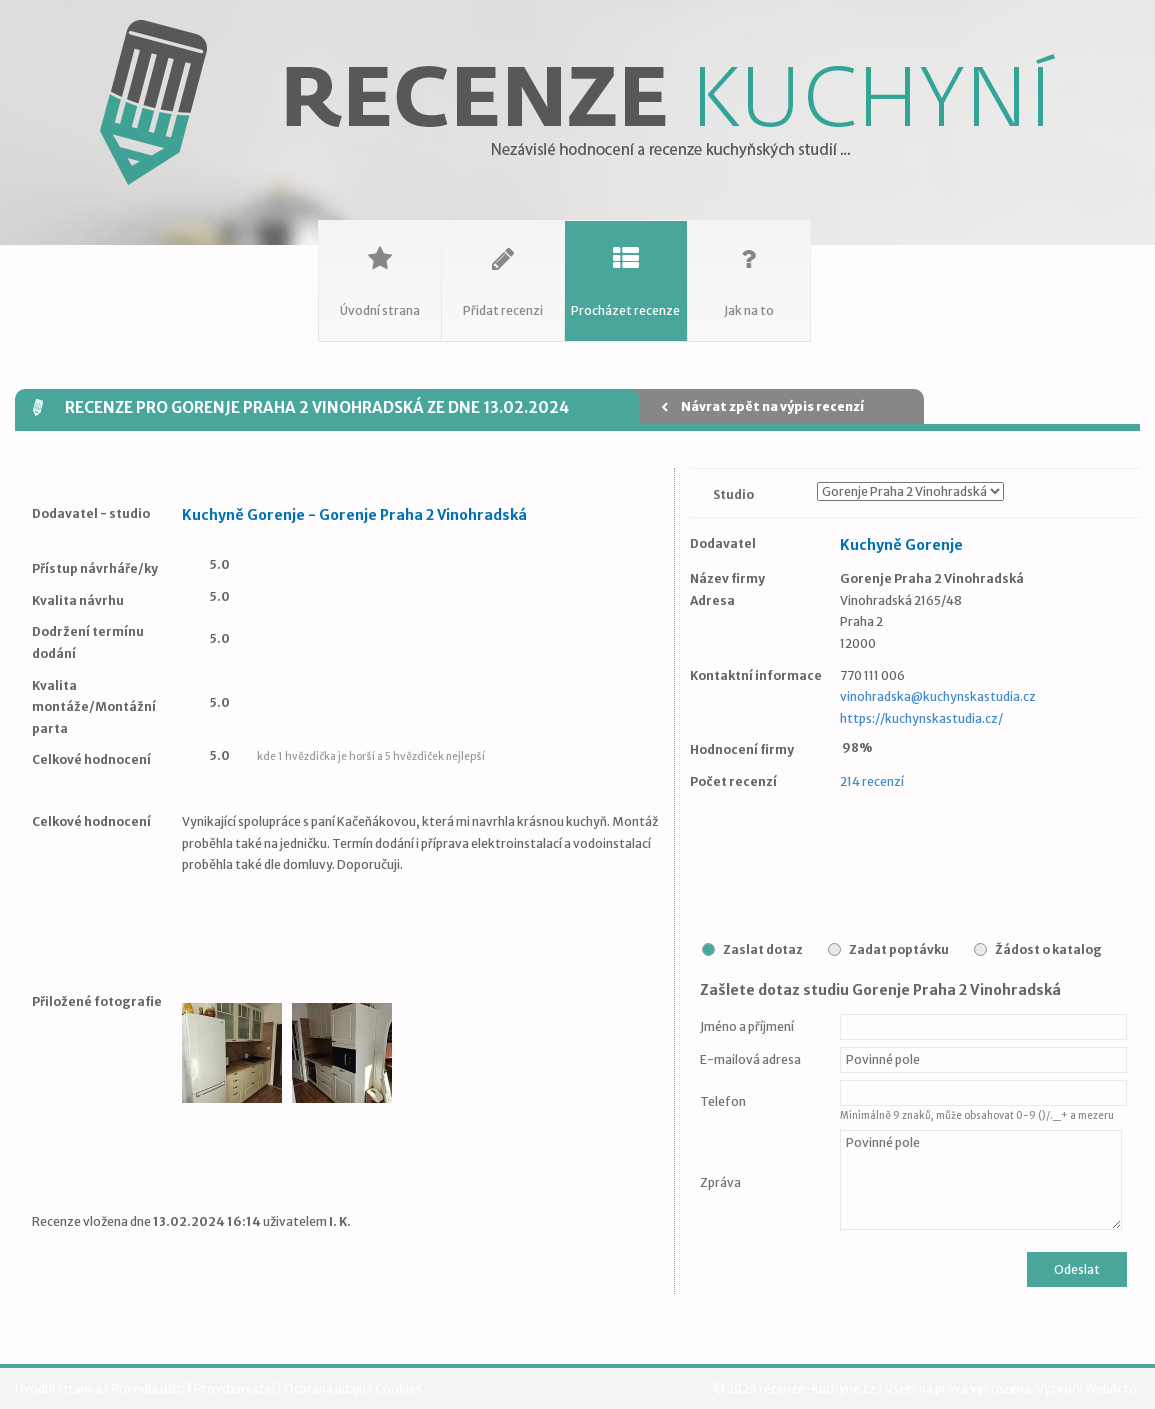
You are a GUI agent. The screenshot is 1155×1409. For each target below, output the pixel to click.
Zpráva (720, 1182)
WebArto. (1112, 1388)
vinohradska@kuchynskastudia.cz (938, 696)
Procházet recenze (626, 269)
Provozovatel (235, 1388)
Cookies (398, 1388)
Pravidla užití (149, 1388)
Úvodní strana (380, 269)
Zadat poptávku (899, 949)
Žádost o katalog (1048, 949)
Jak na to (749, 269)
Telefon (723, 1101)
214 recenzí (872, 781)
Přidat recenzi (503, 269)
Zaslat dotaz (763, 949)
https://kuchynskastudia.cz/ (921, 718)
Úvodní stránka (59, 1388)
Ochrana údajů (326, 1388)
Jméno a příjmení (747, 1026)
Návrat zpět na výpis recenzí (762, 406)
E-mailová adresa (750, 1059)
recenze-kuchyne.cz (817, 1388)
